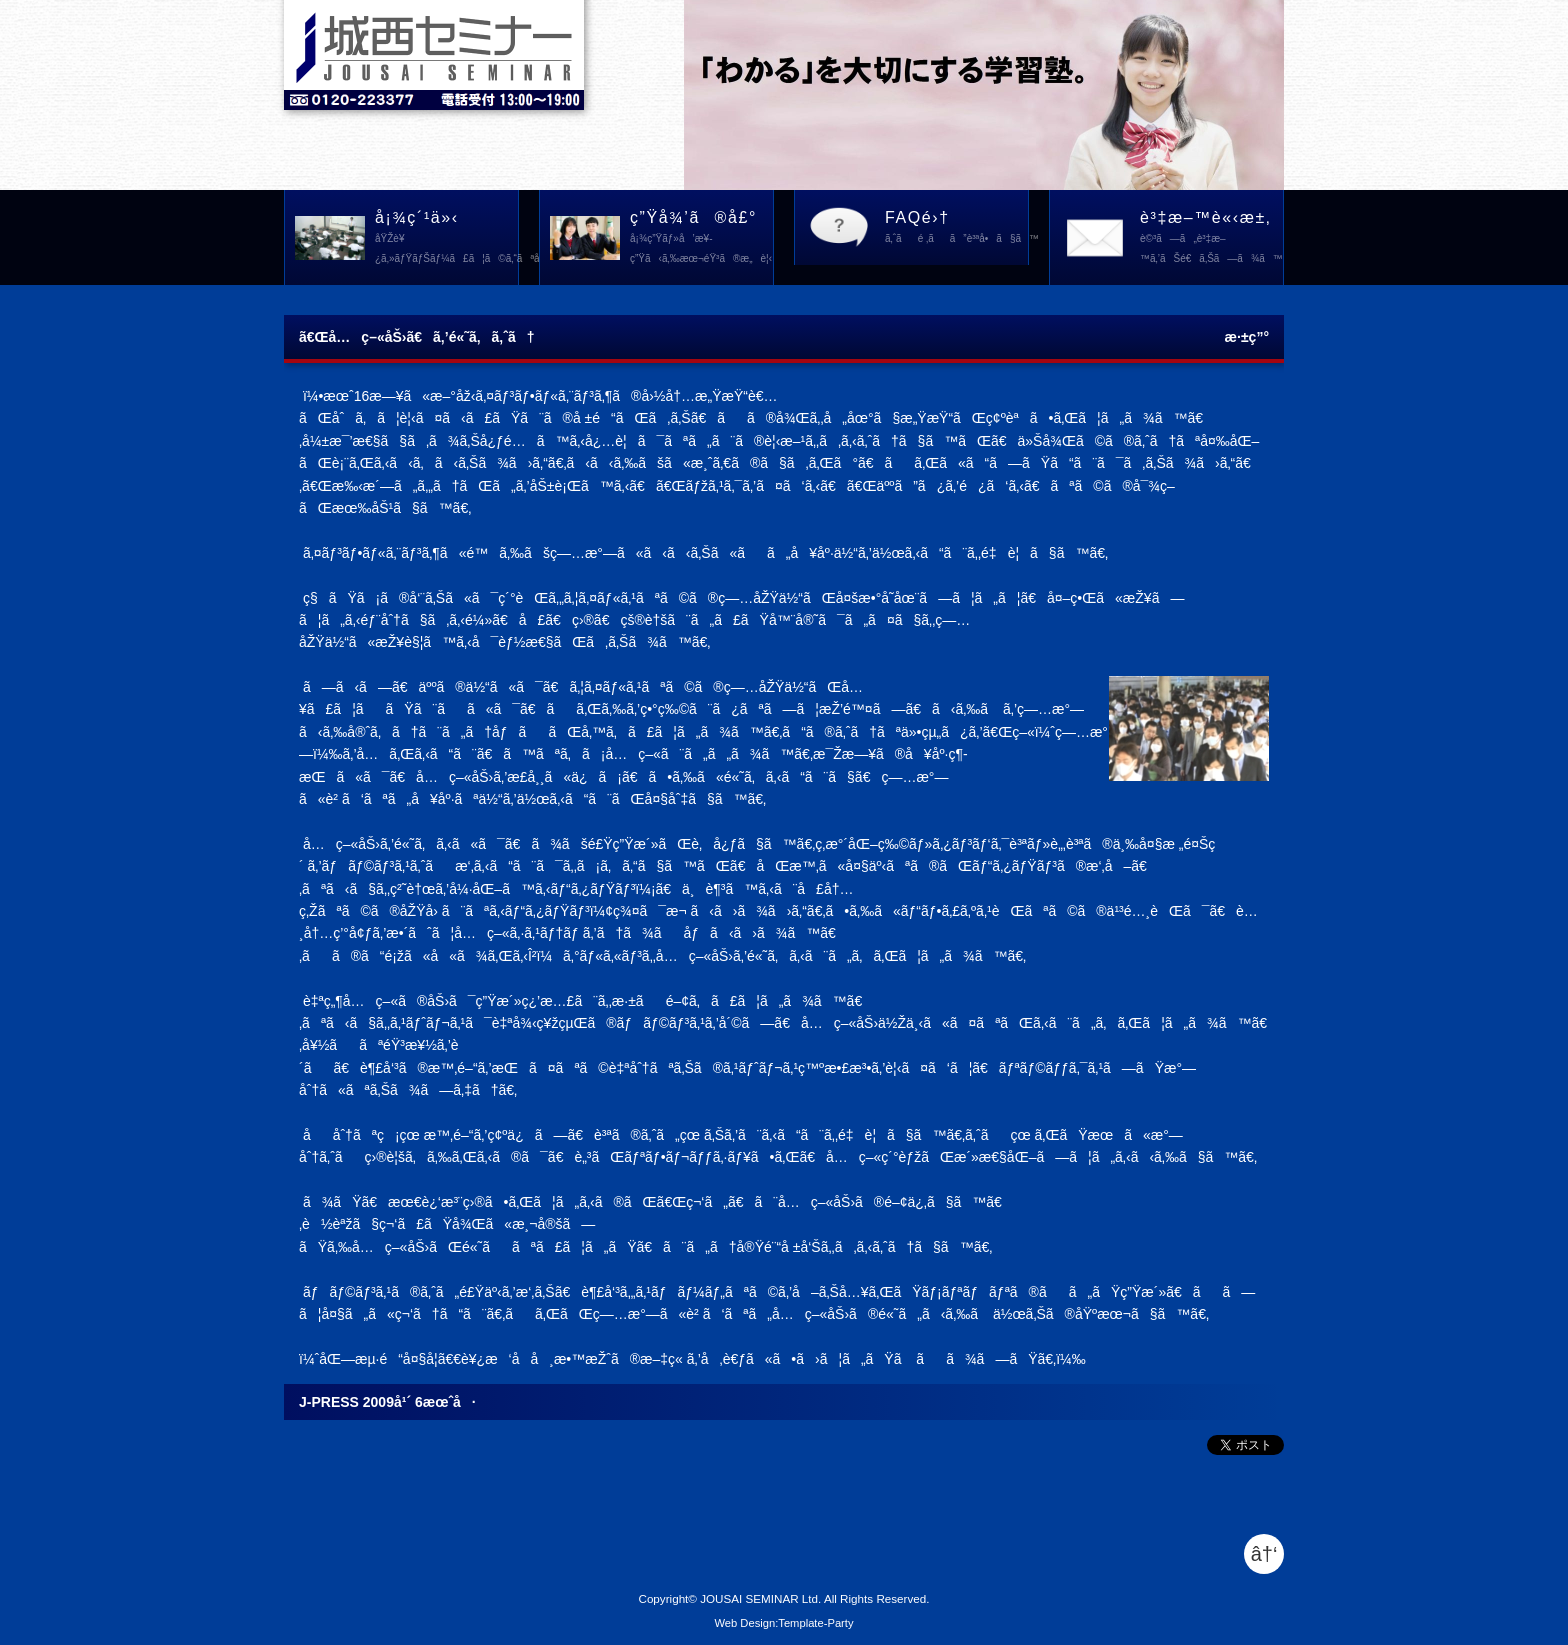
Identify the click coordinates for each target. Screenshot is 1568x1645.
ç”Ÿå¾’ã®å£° (701, 239)
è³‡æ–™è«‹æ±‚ (1211, 239)
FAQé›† (957, 229)
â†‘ (1264, 1554)
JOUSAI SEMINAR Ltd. (760, 1598)
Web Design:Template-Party (783, 1623)
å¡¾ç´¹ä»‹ (447, 239)
